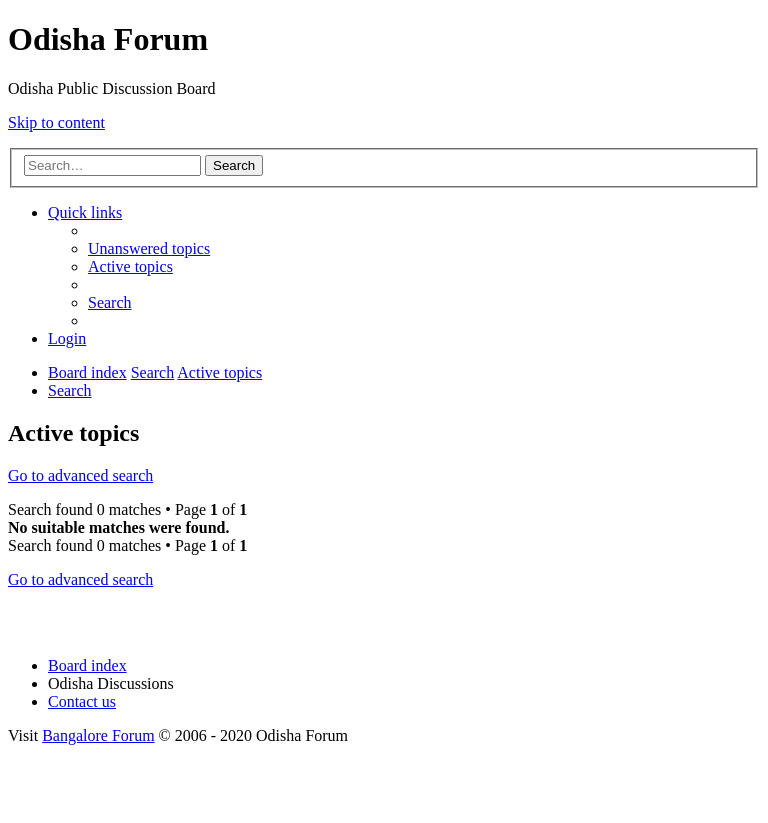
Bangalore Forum (98, 735)
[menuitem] (149, 248)
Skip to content (56, 122)
